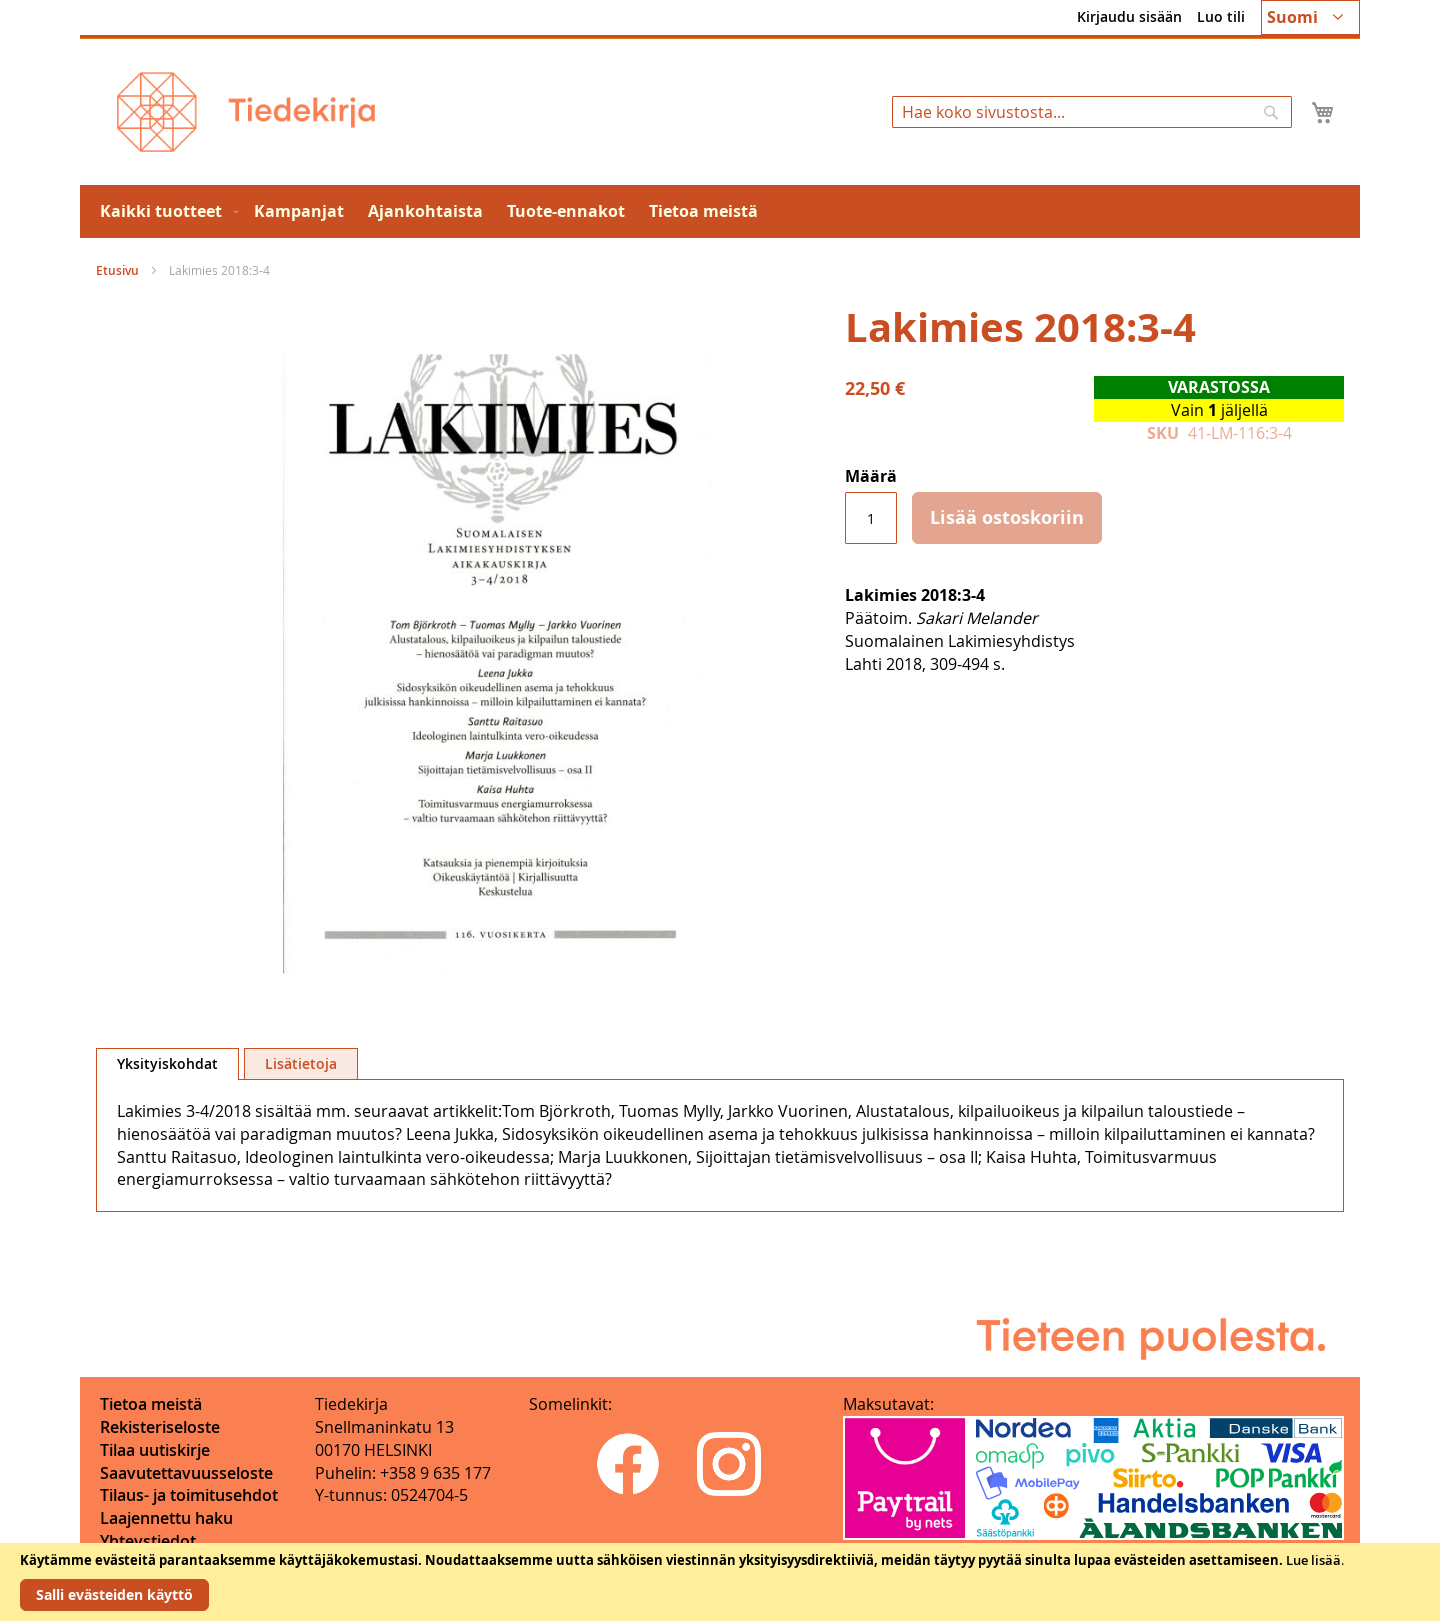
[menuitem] (165, 211)
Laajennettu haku (166, 1518)
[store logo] (246, 112)
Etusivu (117, 270)
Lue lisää (1313, 1560)
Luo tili (1221, 16)
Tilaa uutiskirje (155, 1450)
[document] (720, 1582)
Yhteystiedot (148, 1541)
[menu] (720, 211)
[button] (1310, 17)
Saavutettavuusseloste (186, 1473)
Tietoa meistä (151, 1404)
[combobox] (1092, 112)
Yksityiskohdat (167, 1063)
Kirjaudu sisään (1129, 16)
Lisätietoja (301, 1063)
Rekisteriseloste (160, 1427)
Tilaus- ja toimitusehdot (189, 1495)
